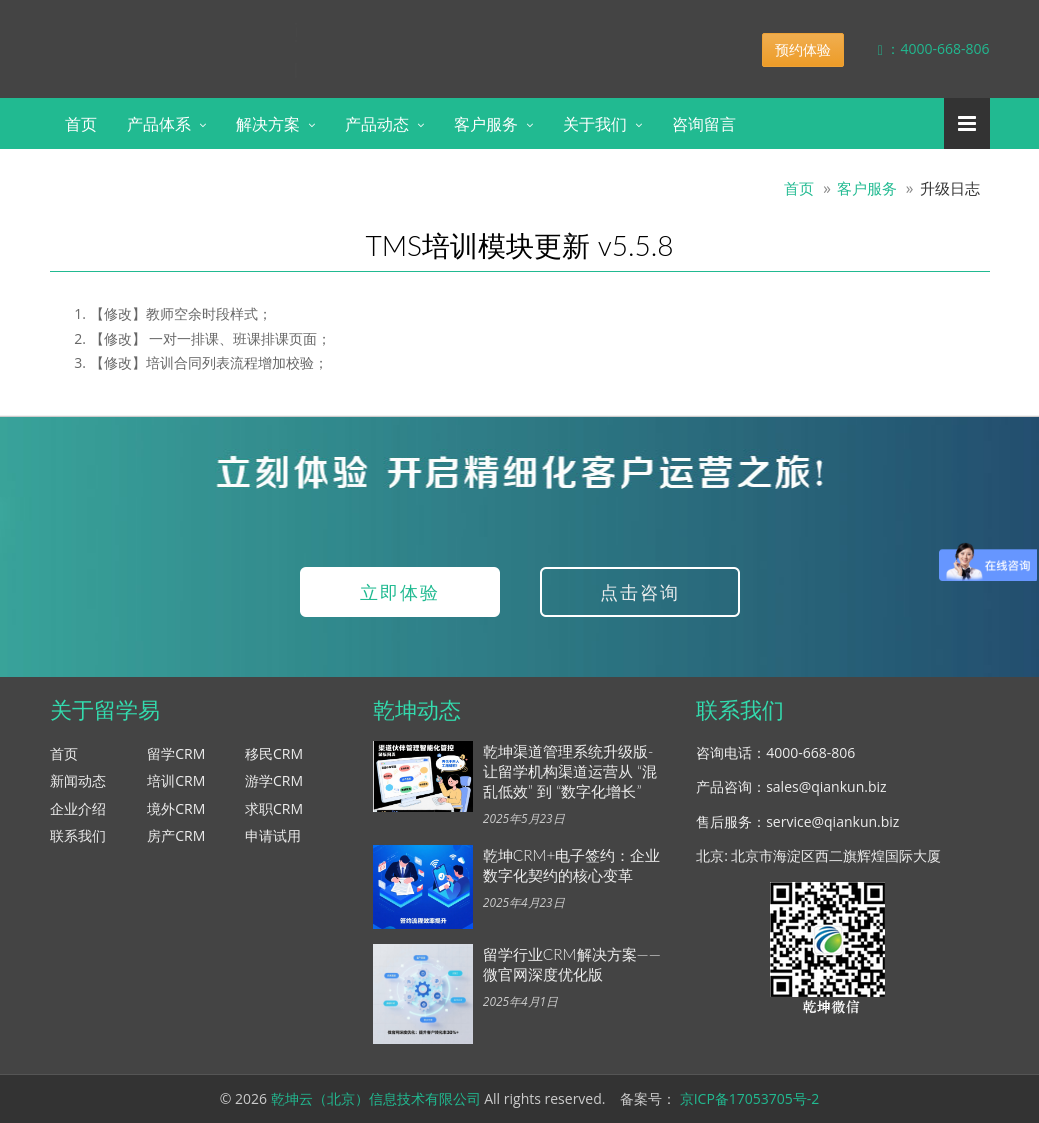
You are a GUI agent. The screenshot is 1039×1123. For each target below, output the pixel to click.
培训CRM (176, 780)
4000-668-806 (810, 752)
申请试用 (273, 835)
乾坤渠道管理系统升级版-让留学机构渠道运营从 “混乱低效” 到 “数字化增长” (570, 771)
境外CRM (176, 808)
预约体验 (803, 49)
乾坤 (208, 34)
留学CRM (176, 753)
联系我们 (78, 835)
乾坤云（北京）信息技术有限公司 (376, 1098)
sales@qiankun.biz (826, 786)
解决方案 (268, 123)
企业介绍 (78, 808)
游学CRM (274, 780)
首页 (81, 123)
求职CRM (274, 808)
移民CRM (274, 753)
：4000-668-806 (919, 48)
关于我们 (595, 123)
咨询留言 (704, 123)
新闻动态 (78, 780)
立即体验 (400, 592)
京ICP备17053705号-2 (750, 1098)
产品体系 (159, 123)
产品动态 (377, 123)
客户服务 (486, 123)
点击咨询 (640, 592)
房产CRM (176, 835)
